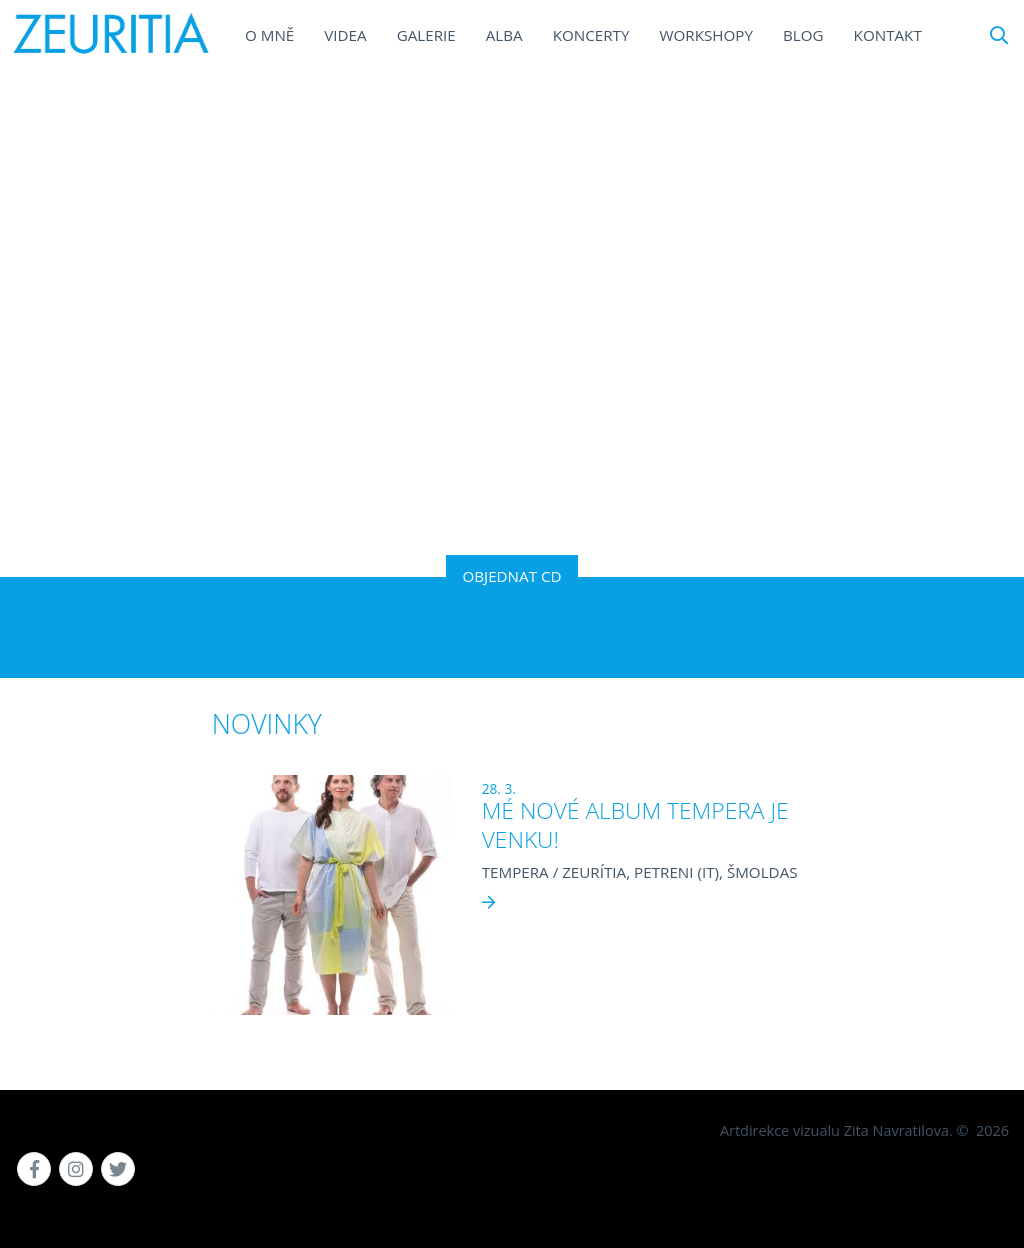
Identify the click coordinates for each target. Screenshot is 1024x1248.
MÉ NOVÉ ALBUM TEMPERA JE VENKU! (635, 825)
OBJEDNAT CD (511, 576)
